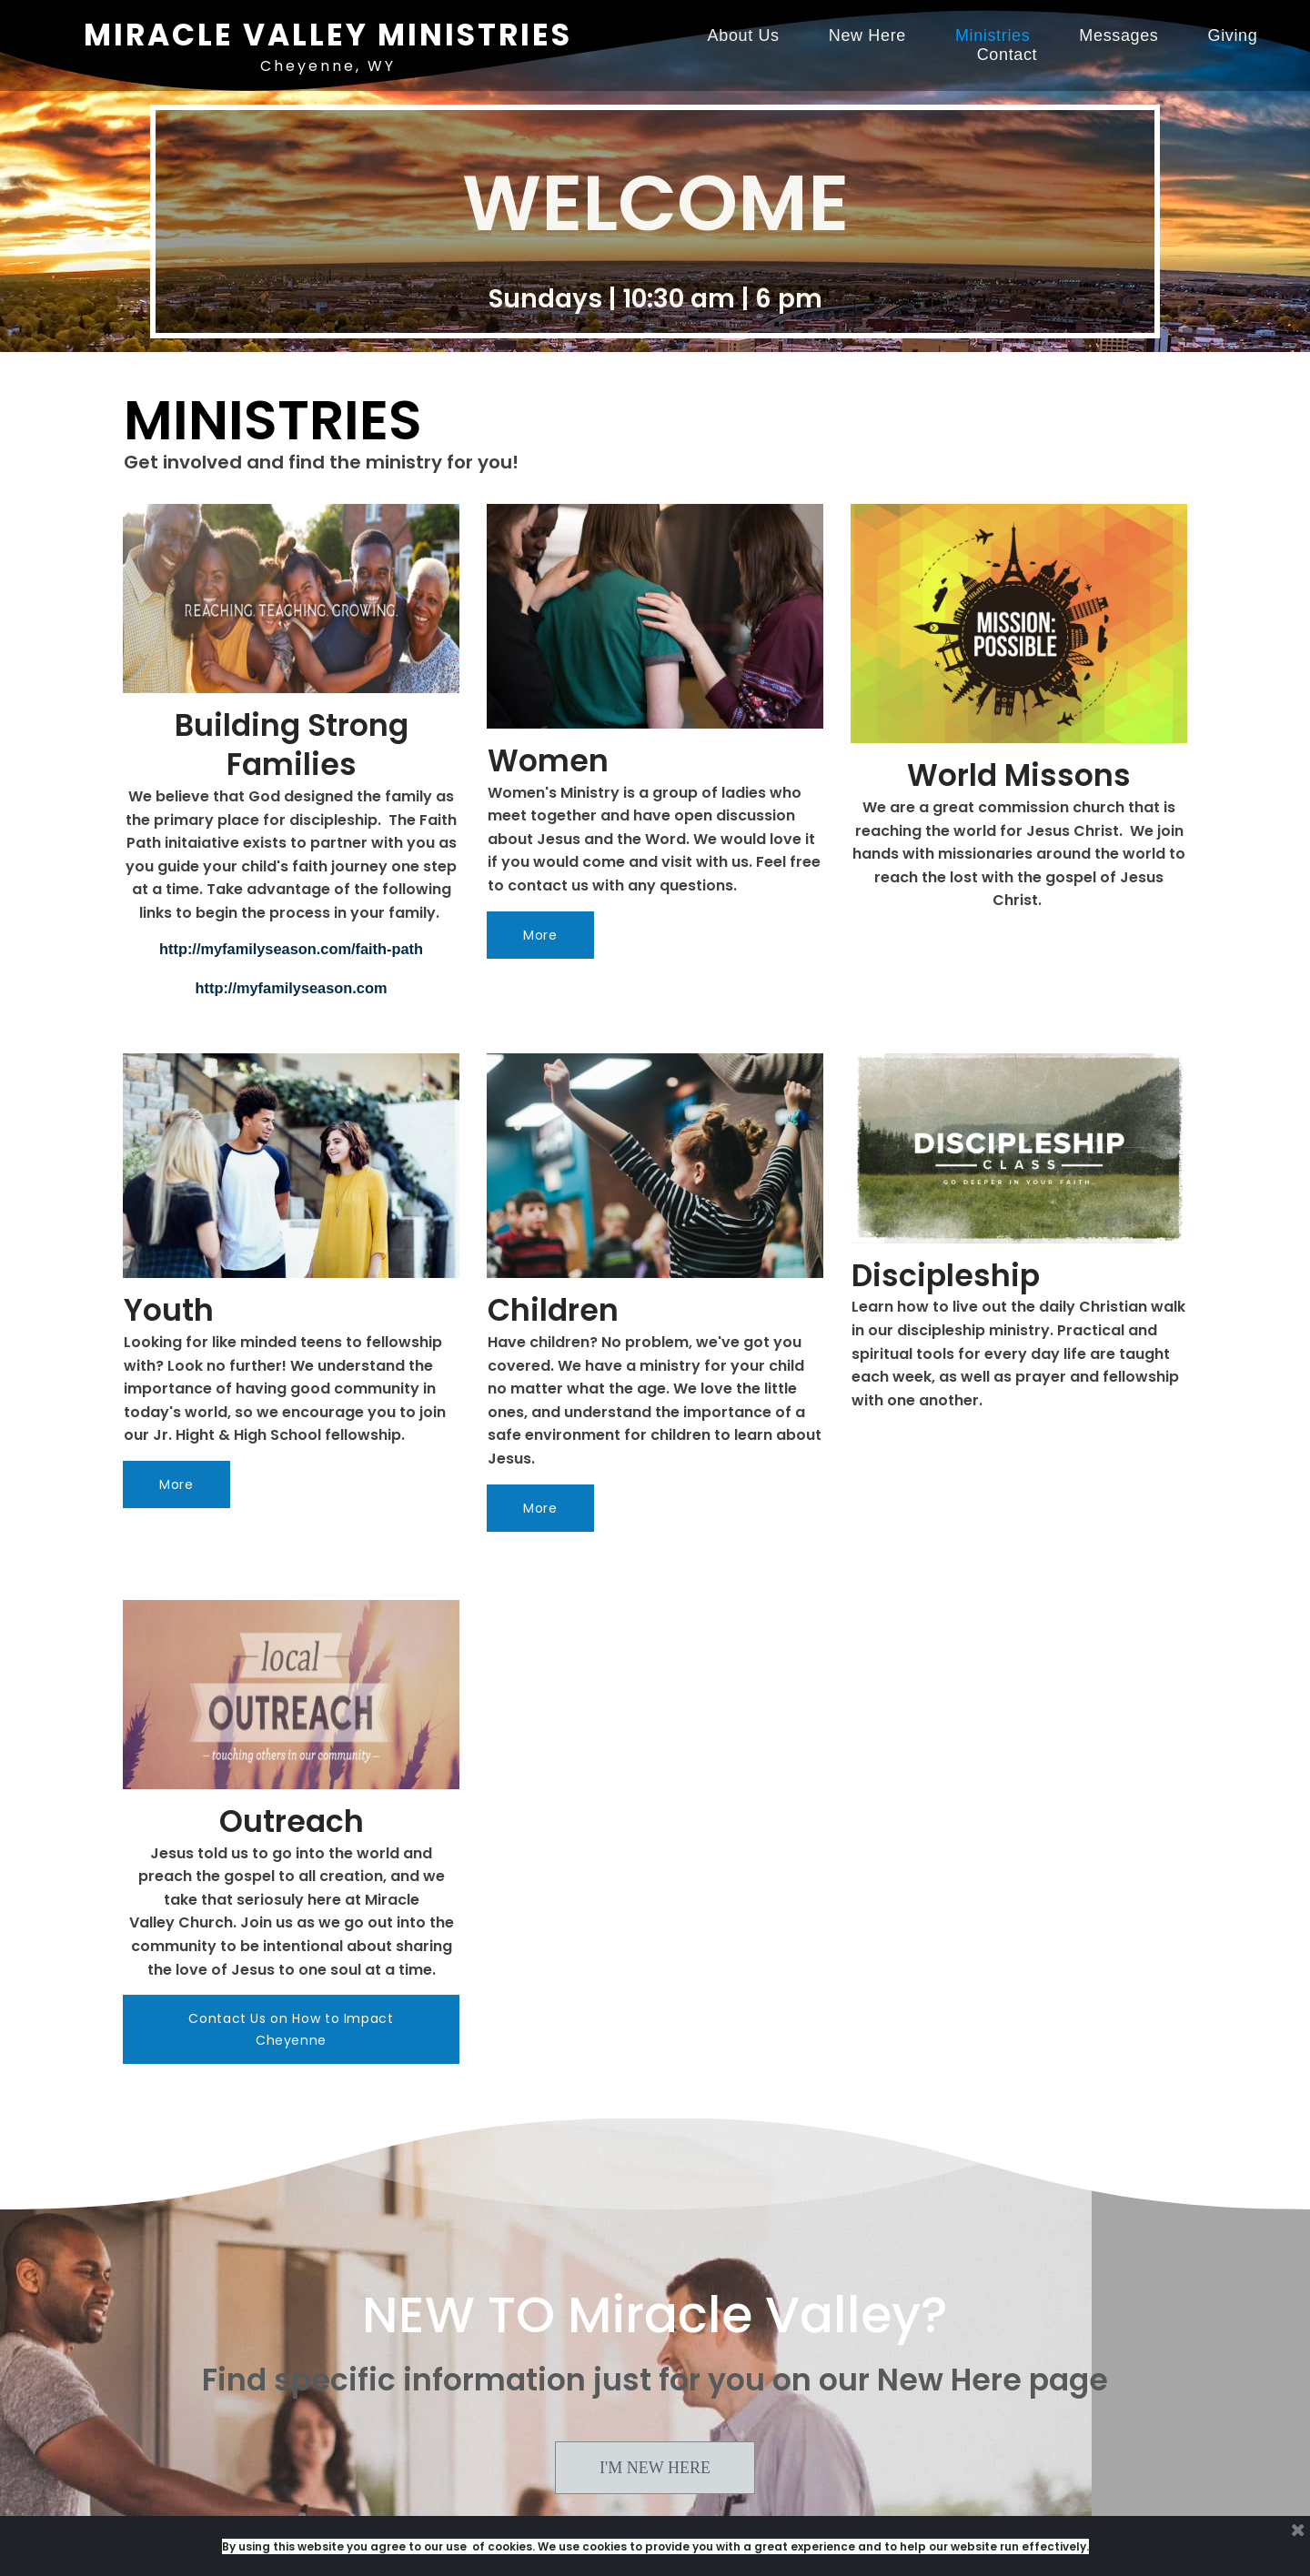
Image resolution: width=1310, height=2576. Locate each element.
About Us (744, 35)
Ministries (992, 35)
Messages (1118, 35)
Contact (1007, 54)
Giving (1233, 35)
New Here (867, 35)
